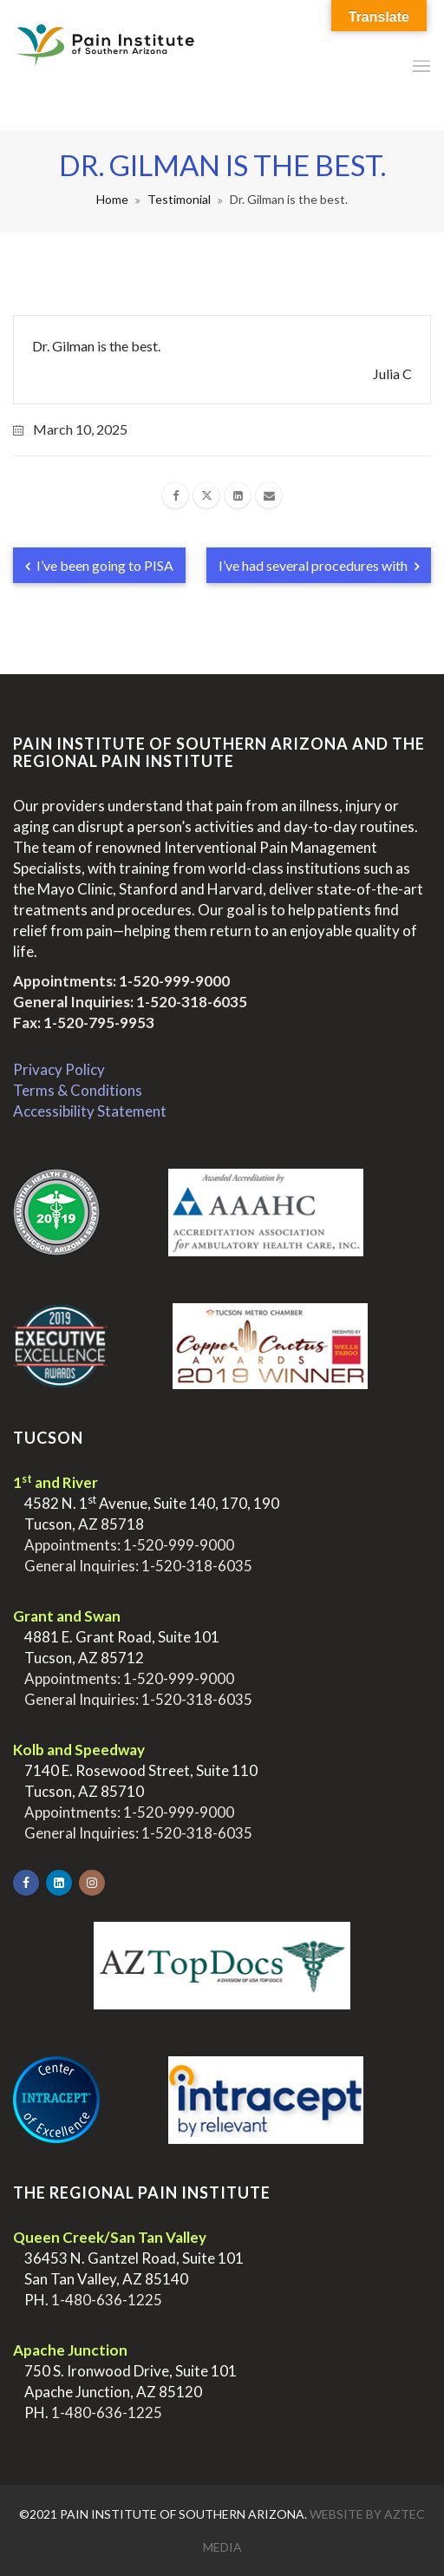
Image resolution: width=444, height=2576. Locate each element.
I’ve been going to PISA (99, 565)
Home (112, 199)
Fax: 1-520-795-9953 (83, 1022)
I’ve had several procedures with (319, 565)
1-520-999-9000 (174, 981)
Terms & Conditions (77, 1090)
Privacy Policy (59, 1069)
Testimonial (179, 199)
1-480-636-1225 (106, 2300)
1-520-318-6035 (191, 1002)
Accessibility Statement (89, 1111)
